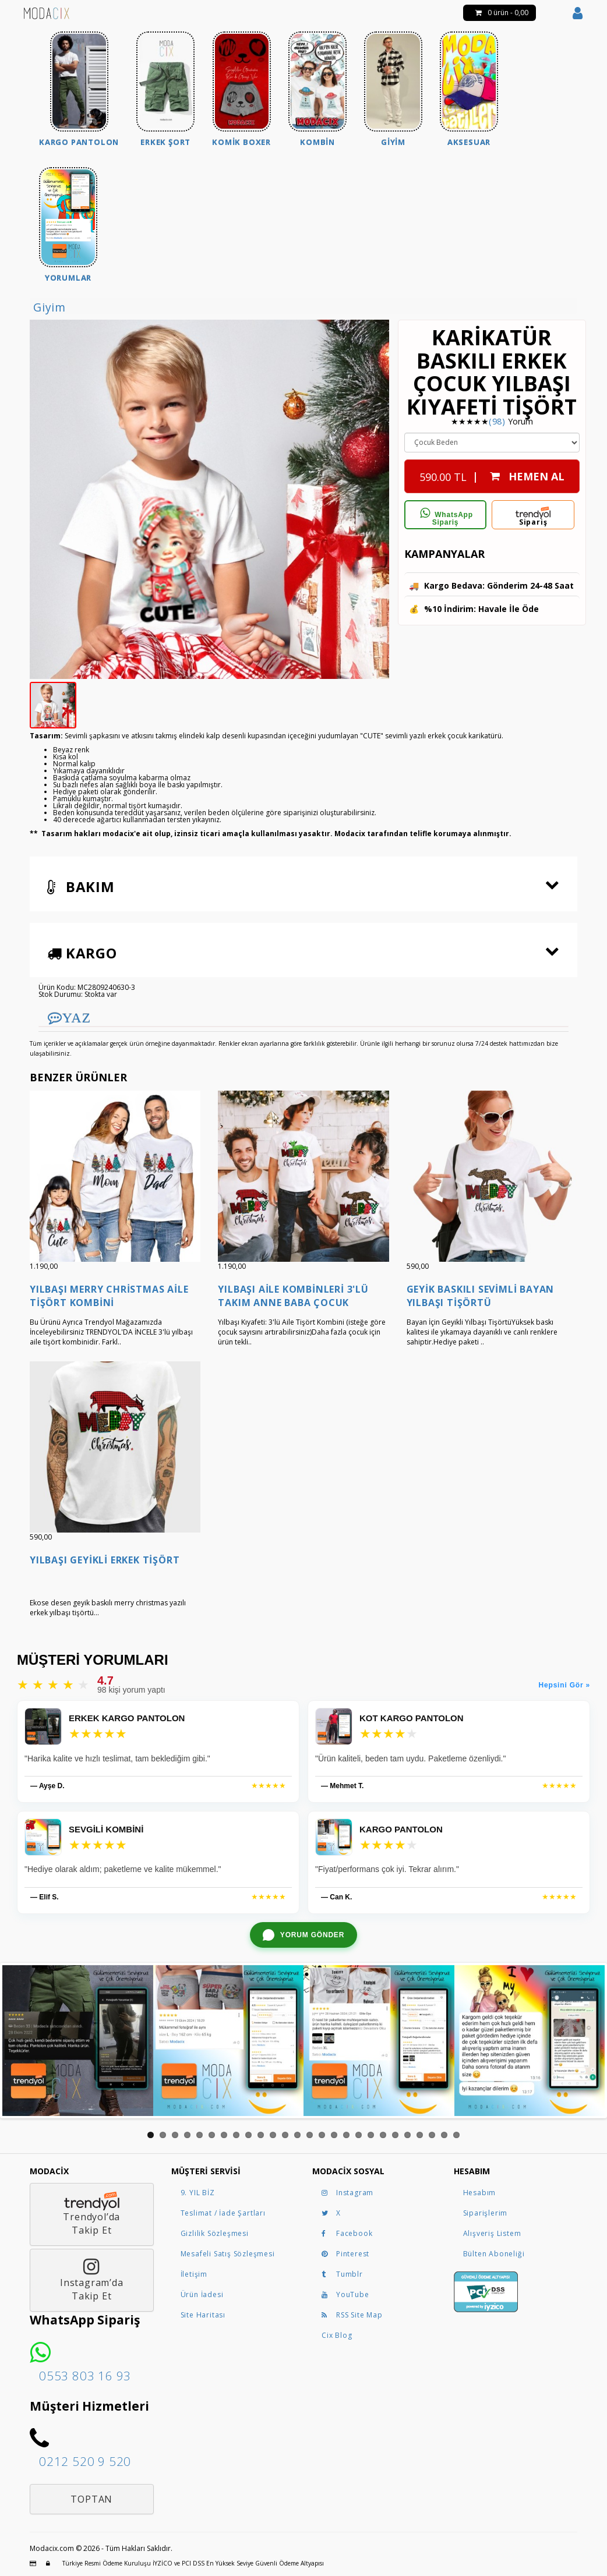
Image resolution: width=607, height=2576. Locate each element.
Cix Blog (337, 2335)
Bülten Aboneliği (494, 2254)
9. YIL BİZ (198, 2193)
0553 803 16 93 (85, 2376)
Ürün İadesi (202, 2294)
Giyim (49, 307)
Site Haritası (203, 2315)
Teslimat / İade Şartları (223, 2213)
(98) (497, 421)
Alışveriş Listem (492, 2233)
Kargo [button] (82, 953)
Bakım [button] (81, 886)
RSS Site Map (352, 2315)
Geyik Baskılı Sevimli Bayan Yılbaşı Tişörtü (481, 1295)
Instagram (347, 2193)
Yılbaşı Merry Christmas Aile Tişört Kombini (109, 1295)
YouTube (345, 2294)
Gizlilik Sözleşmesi (215, 2233)
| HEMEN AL (491, 473)
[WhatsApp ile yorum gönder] (303, 1935)
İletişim (194, 2274)
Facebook (347, 2233)
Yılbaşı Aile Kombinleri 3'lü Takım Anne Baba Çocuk (293, 1295)
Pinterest (345, 2254)
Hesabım (479, 2193)
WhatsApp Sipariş (445, 516)
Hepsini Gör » (564, 1685)
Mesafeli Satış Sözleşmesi (228, 2254)
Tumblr (342, 2274)
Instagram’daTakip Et (91, 2280)
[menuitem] (79, 90)
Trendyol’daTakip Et (91, 2214)
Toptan (91, 2499)
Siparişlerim (485, 2213)
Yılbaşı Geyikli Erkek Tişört (104, 1560)
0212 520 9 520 (85, 2461)
